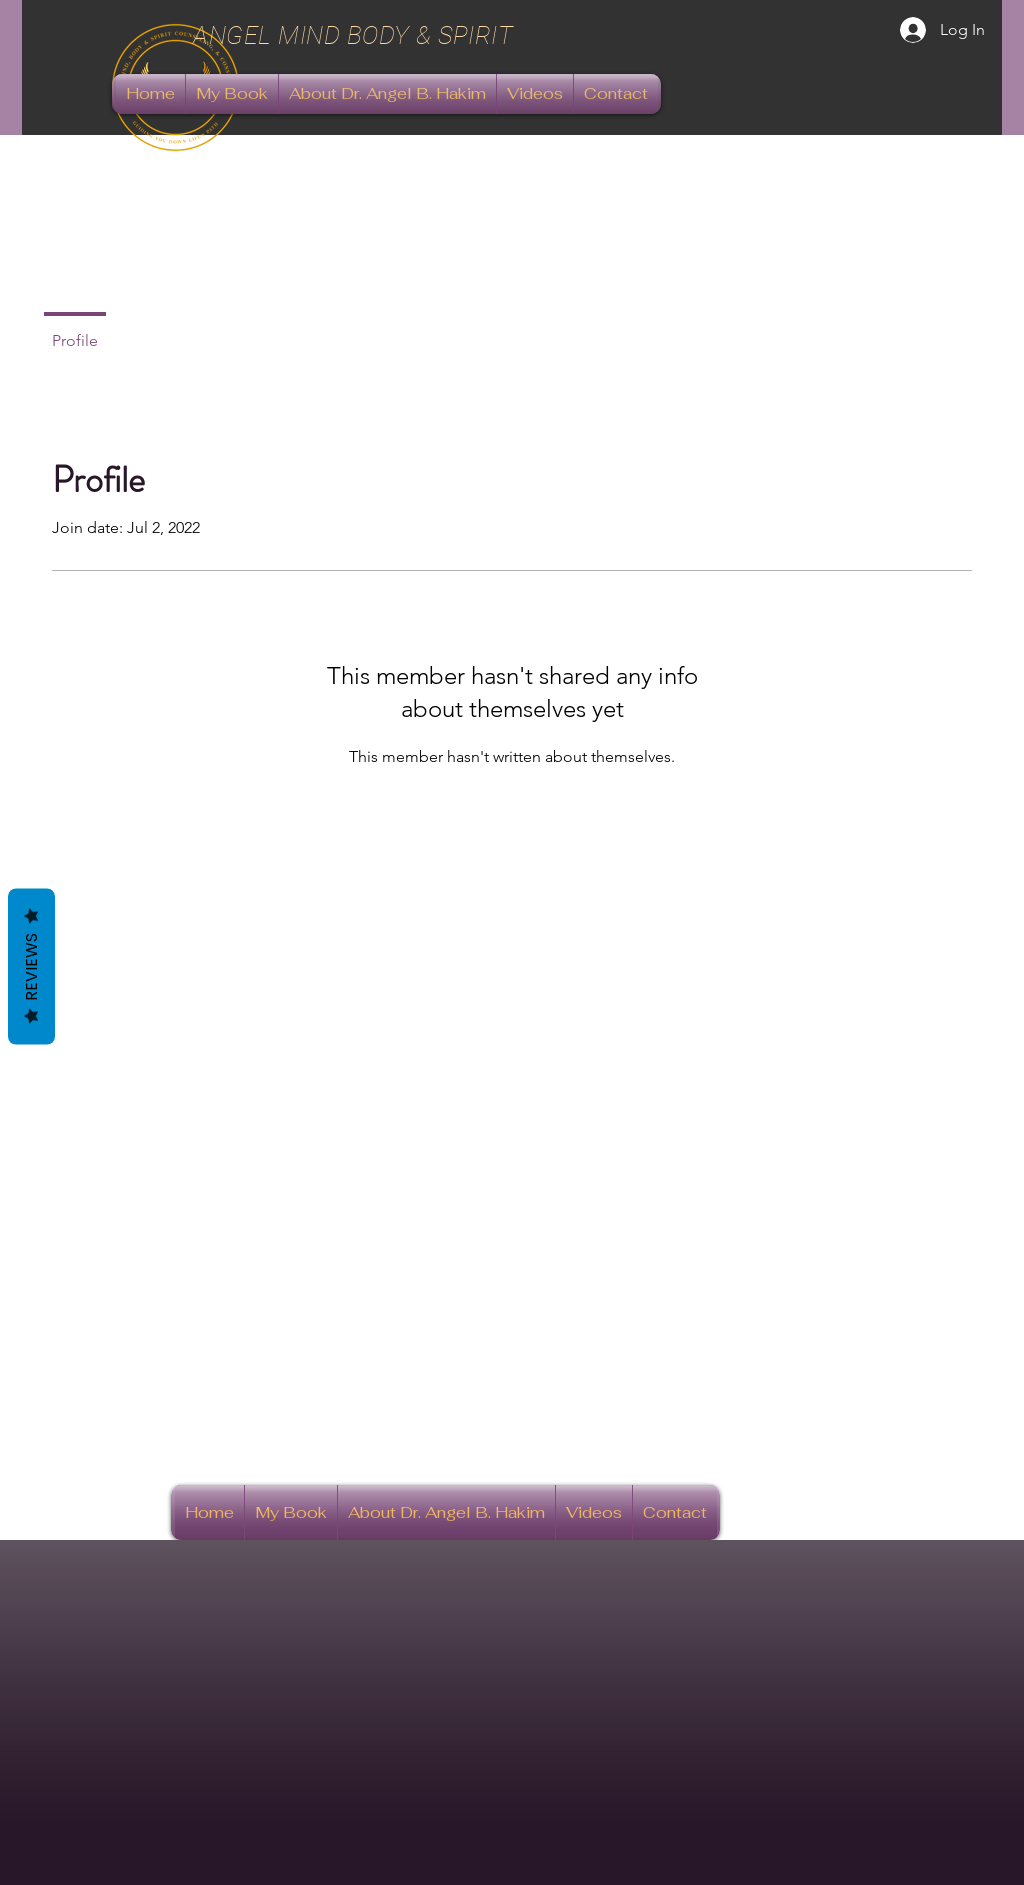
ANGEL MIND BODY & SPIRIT (356, 35)
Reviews (31, 966)
